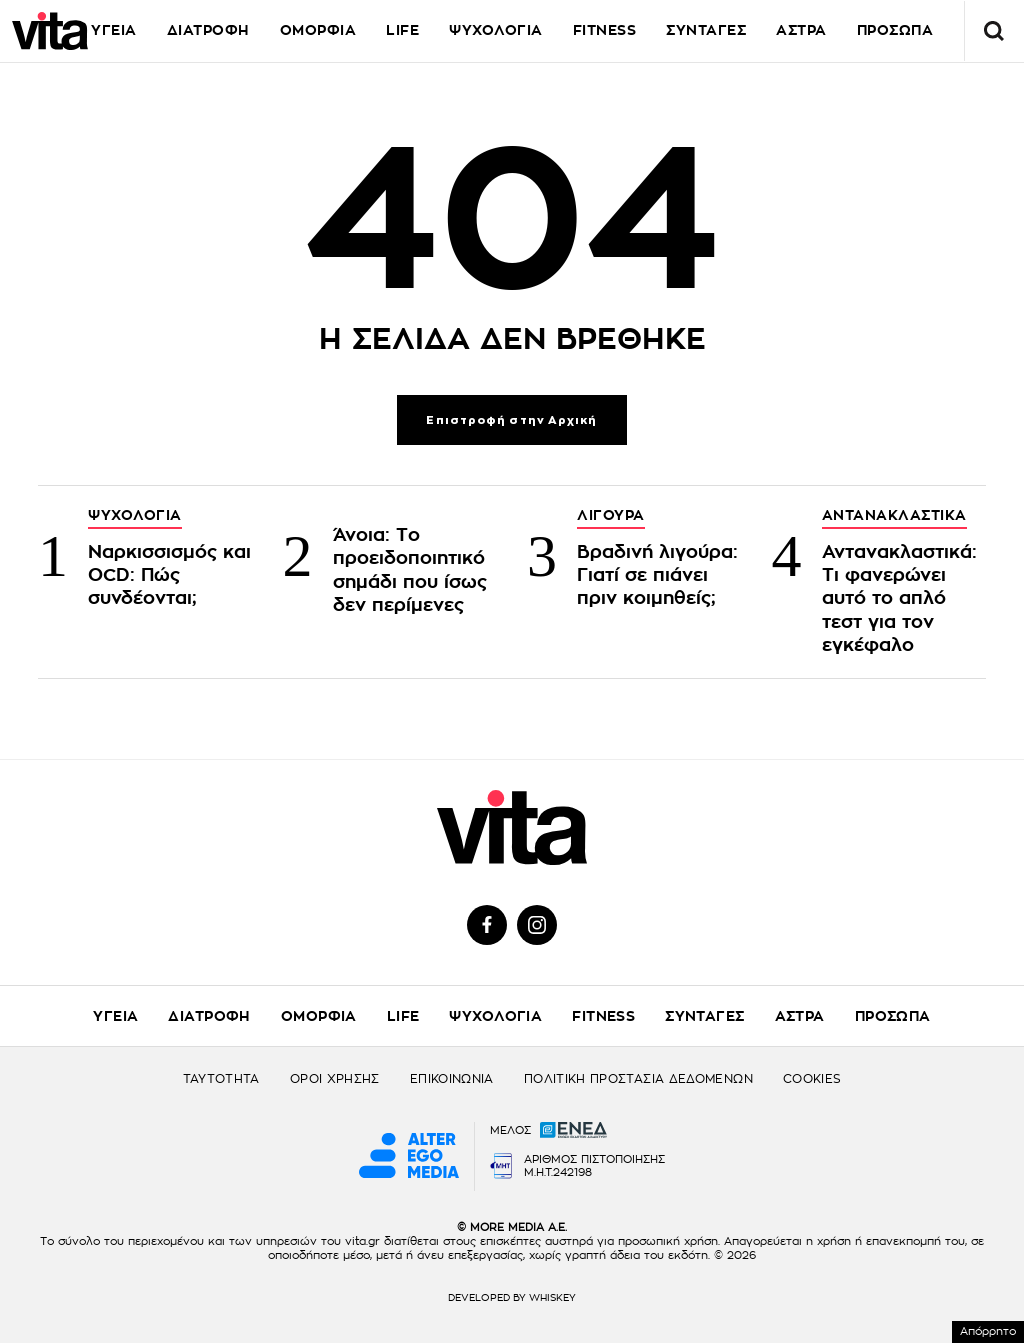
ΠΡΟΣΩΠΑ (893, 1016)
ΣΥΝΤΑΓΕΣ (706, 30)
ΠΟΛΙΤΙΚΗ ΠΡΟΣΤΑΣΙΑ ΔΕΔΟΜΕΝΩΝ (638, 1079)
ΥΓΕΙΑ (114, 30)
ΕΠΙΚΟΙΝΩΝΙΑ (452, 1079)
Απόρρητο (988, 1331)
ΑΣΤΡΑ (800, 1016)
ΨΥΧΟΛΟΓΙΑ (496, 30)
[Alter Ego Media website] (409, 1157)
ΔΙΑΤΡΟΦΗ (208, 30)
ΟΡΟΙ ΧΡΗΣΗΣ (335, 1079)
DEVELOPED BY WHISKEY (512, 1298)
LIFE (402, 30)
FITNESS (605, 30)
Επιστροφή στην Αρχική (511, 420)
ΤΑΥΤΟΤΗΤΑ (221, 1079)
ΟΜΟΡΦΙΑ (318, 30)
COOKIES (812, 1079)
